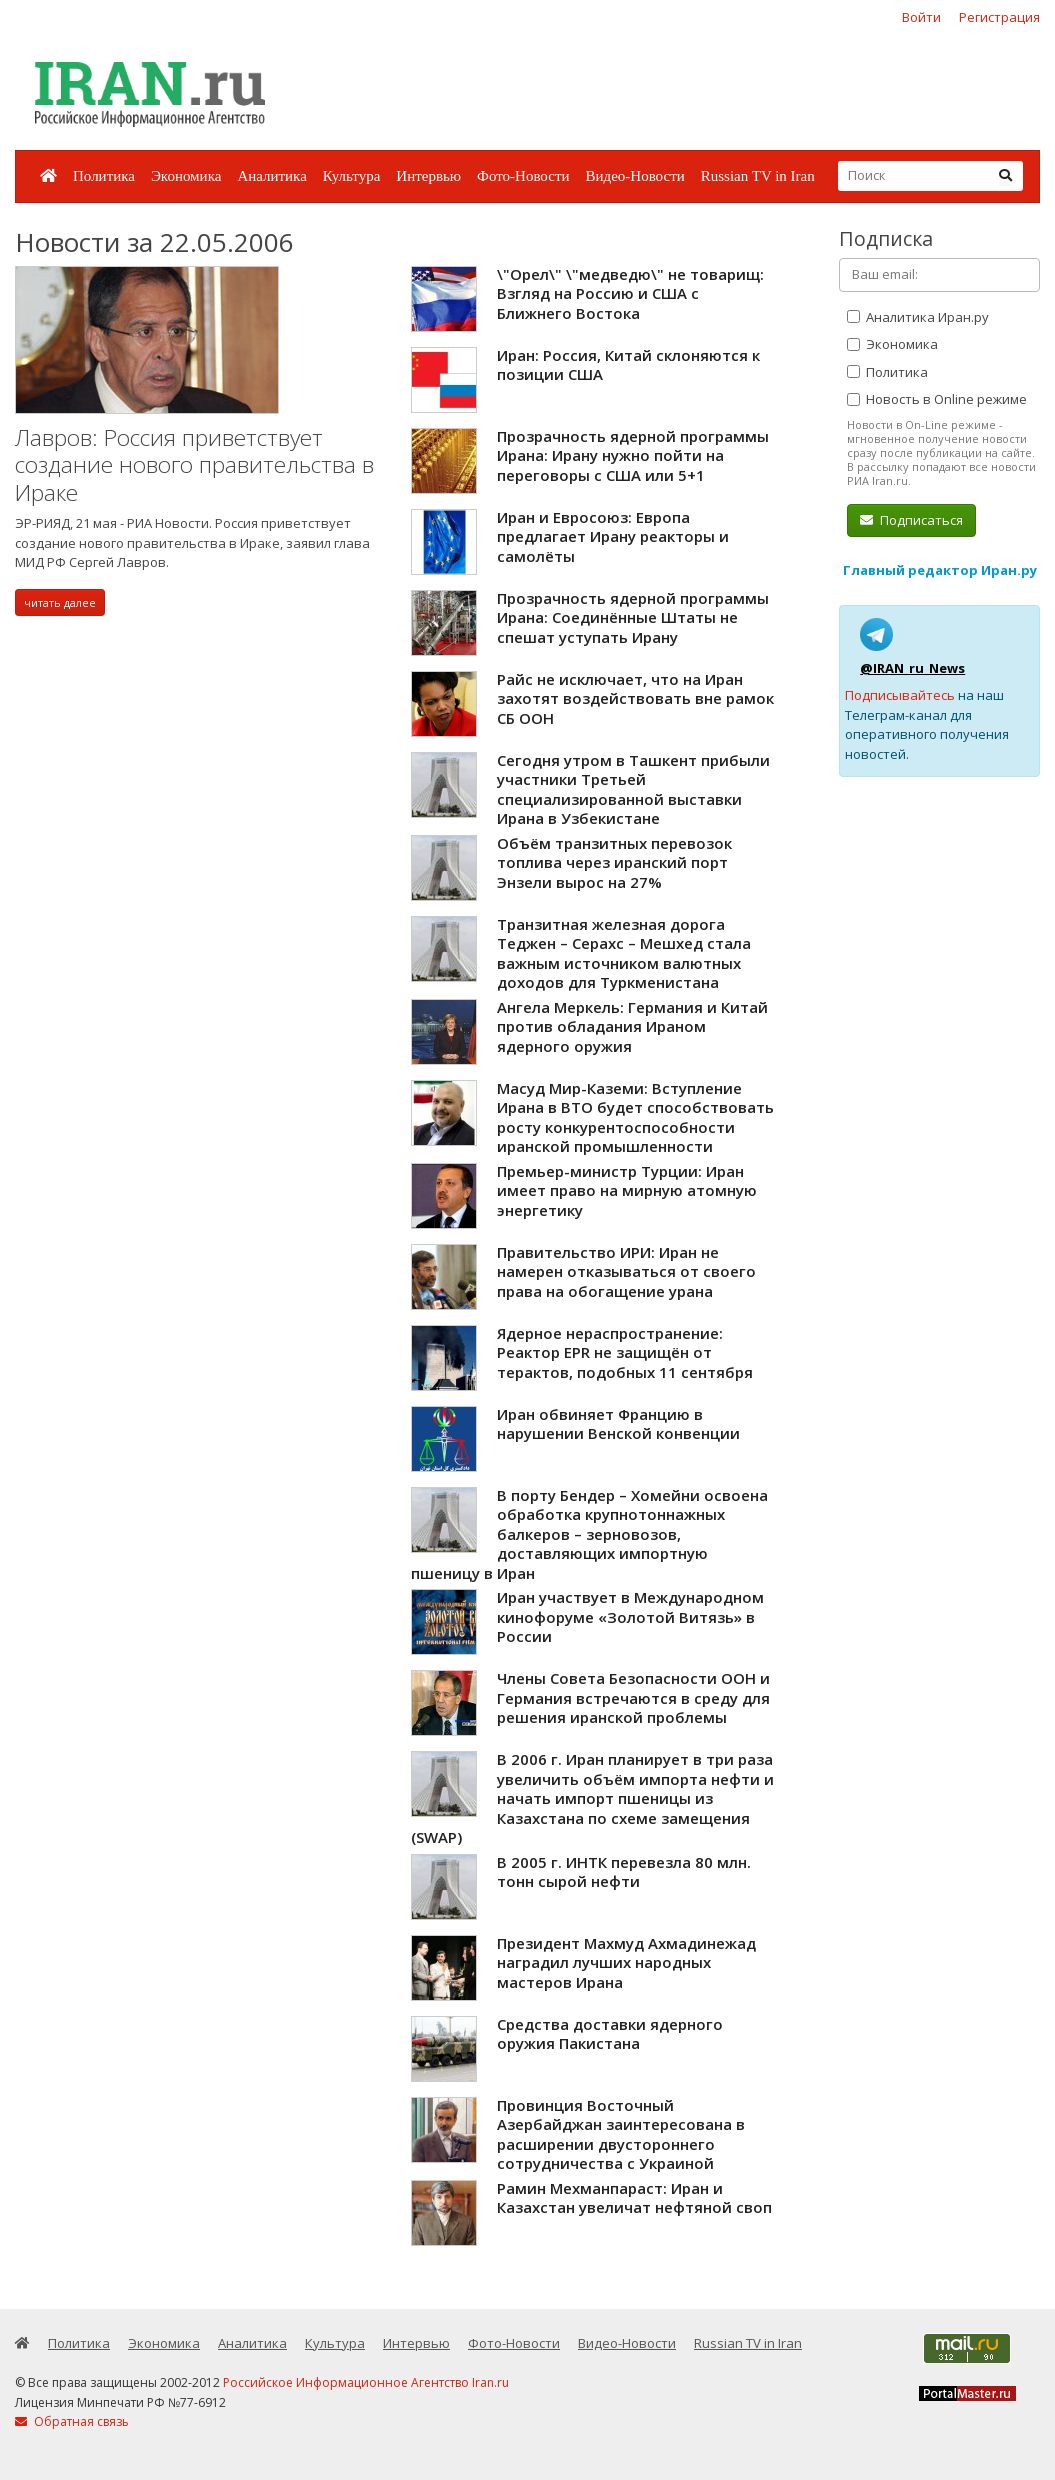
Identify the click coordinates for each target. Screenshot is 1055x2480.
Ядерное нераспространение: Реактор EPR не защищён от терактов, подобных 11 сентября (625, 1352)
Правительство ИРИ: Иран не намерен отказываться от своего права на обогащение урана (626, 1271)
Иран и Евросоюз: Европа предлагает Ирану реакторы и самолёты (613, 536)
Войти (921, 17)
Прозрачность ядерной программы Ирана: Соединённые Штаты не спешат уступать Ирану (633, 617)
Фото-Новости (523, 176)
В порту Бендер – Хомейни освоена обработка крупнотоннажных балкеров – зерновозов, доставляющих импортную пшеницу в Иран (589, 1534)
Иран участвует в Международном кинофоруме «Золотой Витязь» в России (630, 1616)
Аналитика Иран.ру (918, 317)
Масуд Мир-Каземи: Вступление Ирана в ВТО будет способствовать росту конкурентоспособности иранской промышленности (635, 1117)
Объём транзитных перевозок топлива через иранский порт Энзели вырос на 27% (614, 862)
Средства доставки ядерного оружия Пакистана (610, 2034)
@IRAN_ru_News (912, 668)
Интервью (428, 176)
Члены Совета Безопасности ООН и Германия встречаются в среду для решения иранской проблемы (633, 1697)
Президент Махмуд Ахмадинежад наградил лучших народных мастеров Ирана (626, 1962)
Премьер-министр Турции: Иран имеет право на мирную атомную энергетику (627, 1190)
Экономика (186, 176)
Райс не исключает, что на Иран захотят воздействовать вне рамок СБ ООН (635, 698)
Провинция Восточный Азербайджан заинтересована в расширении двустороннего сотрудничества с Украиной (621, 2134)
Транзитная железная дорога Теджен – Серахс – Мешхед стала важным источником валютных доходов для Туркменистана (624, 953)
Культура (352, 176)
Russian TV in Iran (758, 176)
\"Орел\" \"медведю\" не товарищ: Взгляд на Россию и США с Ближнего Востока (630, 293)
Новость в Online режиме (937, 399)
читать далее (60, 602)
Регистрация (999, 17)
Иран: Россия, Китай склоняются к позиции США (628, 365)
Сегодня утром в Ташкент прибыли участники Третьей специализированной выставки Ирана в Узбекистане (633, 789)
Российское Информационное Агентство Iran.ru (366, 2382)
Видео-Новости (634, 176)
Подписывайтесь (900, 695)
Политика (104, 176)
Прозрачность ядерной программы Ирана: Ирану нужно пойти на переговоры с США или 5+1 (633, 455)
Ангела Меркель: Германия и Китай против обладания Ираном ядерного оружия (632, 1026)
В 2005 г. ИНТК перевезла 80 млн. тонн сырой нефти (624, 1872)
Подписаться (911, 520)
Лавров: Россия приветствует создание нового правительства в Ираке (194, 465)
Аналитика (271, 176)
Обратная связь (72, 2421)
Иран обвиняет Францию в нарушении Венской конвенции (618, 1424)
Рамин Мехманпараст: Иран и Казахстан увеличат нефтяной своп (634, 2198)
